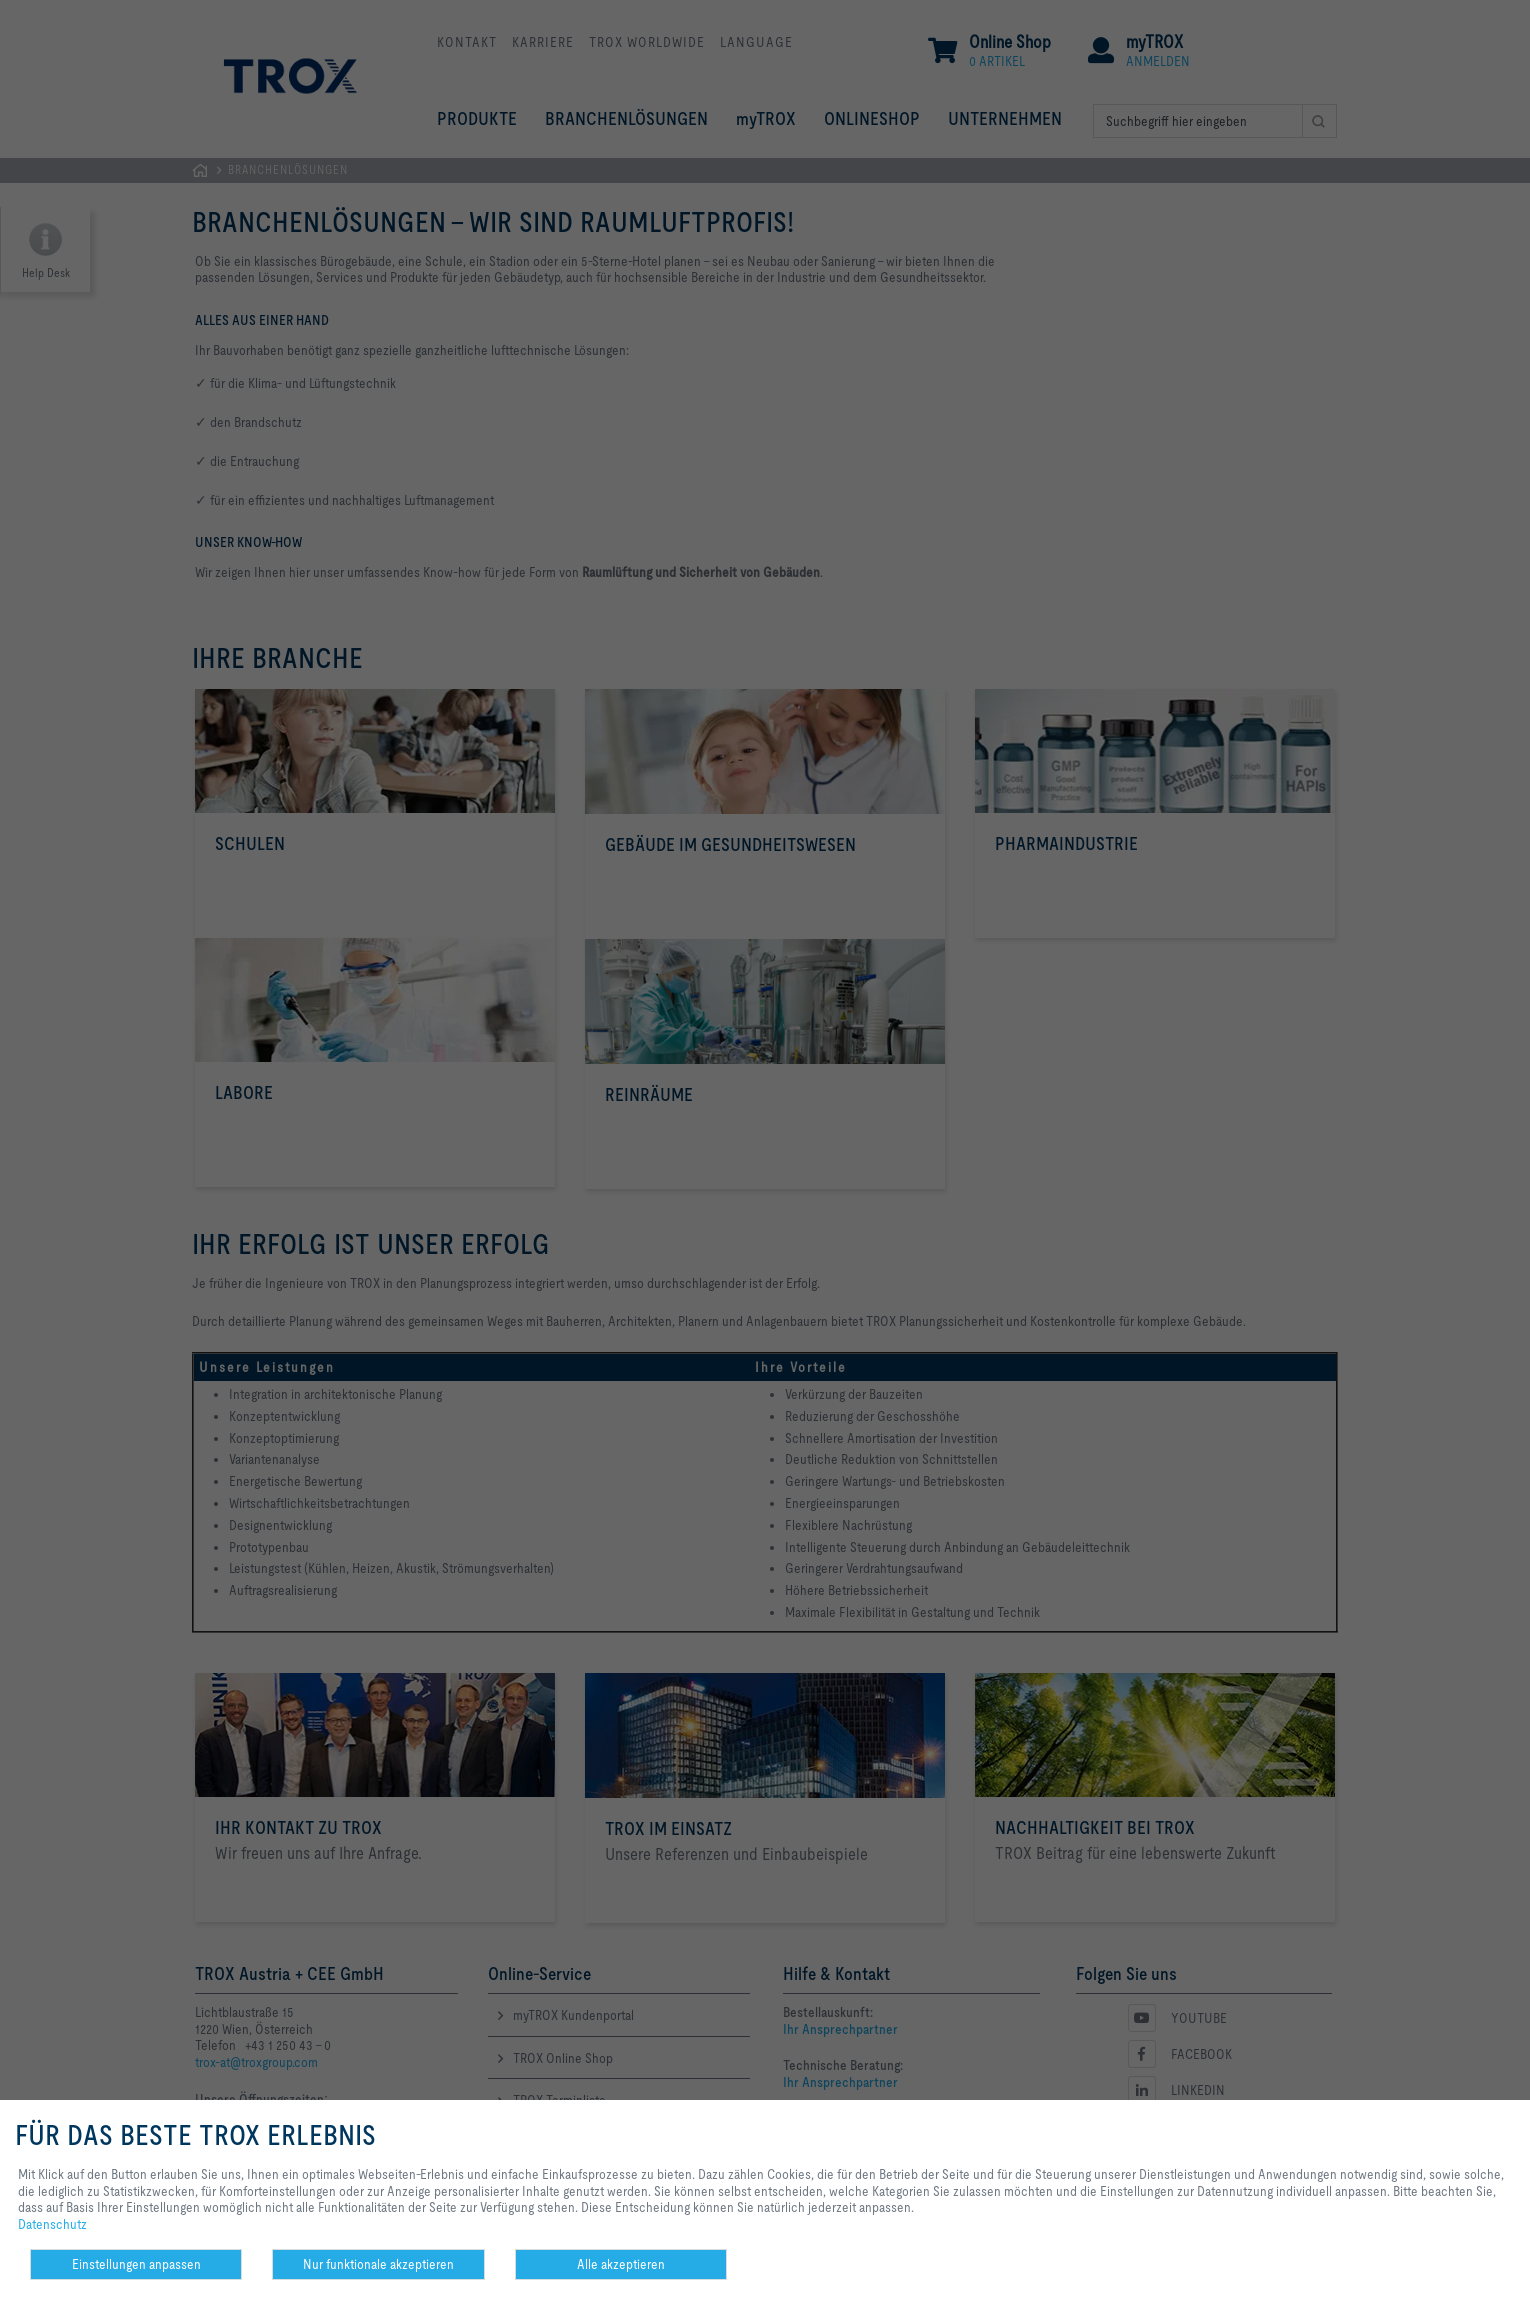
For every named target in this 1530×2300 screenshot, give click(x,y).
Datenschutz (52, 2224)
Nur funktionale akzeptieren (378, 2264)
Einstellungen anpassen (136, 2264)
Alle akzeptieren (621, 2264)
